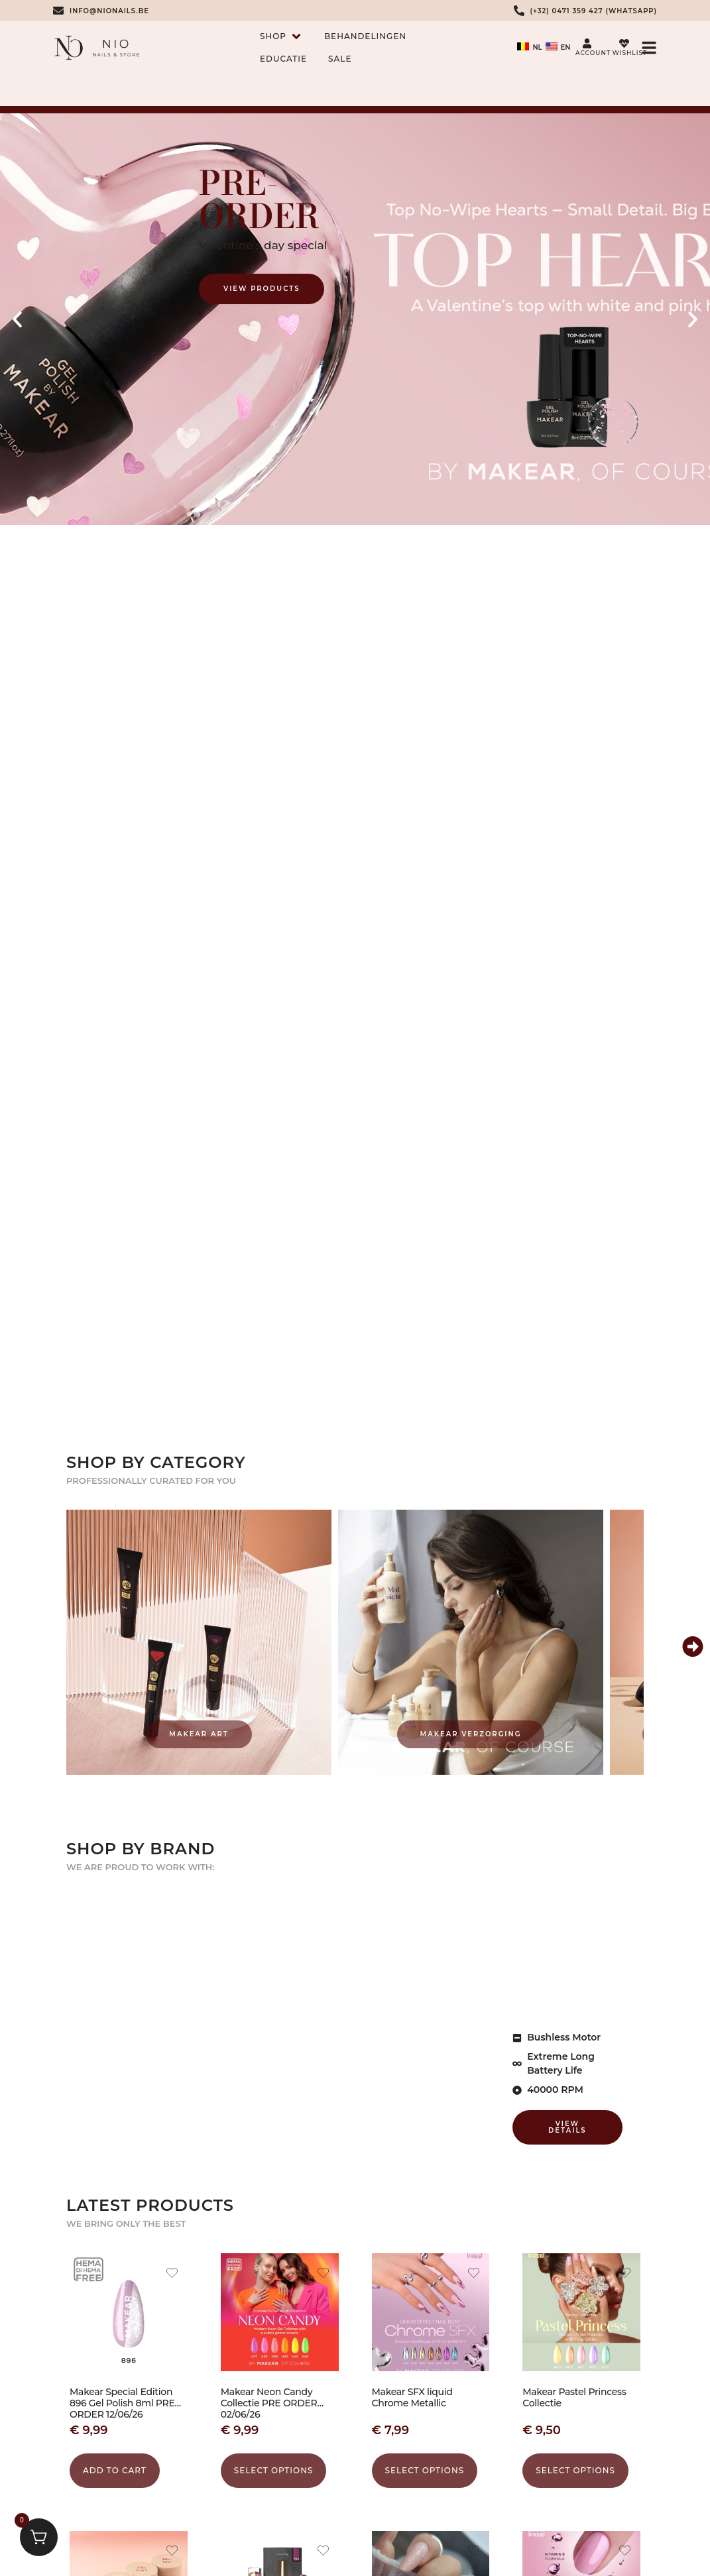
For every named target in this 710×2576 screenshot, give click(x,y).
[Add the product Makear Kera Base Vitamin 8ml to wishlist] (624, 2552)
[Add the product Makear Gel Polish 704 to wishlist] (323, 2552)
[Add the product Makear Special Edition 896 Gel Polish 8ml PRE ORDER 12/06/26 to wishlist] (172, 2274)
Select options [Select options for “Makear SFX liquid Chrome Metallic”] (425, 2470)
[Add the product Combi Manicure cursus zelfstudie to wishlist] (473, 2552)
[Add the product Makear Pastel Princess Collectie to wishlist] (624, 2274)
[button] (17, 319)
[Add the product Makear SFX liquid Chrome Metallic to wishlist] (473, 2274)
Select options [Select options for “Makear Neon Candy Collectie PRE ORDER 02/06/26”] (274, 2470)
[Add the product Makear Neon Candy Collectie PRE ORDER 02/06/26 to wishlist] (323, 2274)
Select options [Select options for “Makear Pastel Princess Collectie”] (575, 2470)
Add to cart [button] (115, 2470)
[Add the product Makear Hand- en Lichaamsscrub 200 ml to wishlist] (172, 2552)
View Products (261, 288)
